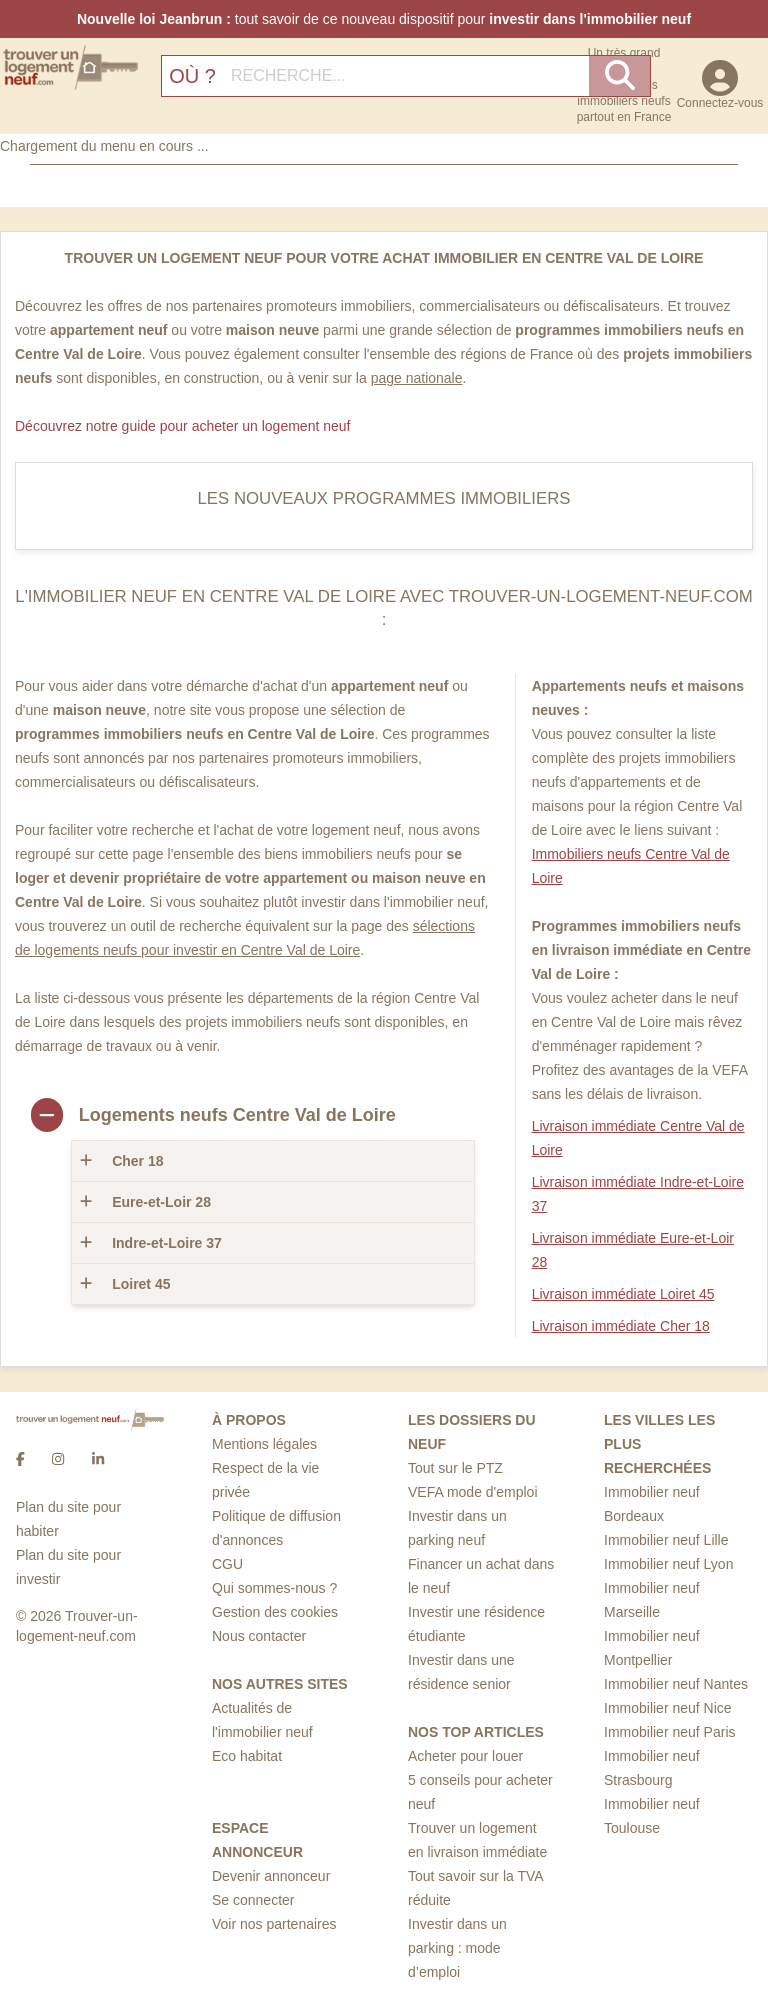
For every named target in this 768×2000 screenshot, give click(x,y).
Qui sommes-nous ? (274, 1588)
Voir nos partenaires (274, 1924)
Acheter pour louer (465, 1756)
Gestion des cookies (275, 1612)
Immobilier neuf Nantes (676, 1684)
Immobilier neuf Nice (668, 1708)
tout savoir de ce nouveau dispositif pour (384, 19)
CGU (227, 1564)
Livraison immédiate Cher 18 (621, 1326)
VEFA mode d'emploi (473, 1492)
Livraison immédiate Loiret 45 (623, 1294)
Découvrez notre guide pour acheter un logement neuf (182, 426)
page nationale (417, 378)
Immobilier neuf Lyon (668, 1564)
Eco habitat (247, 1756)
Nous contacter (259, 1636)
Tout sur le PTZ (455, 1468)
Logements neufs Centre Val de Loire (237, 1115)
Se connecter (253, 1900)
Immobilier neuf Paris (670, 1732)
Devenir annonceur (271, 1876)
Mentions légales (264, 1444)
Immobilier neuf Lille (666, 1540)
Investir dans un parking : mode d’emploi (457, 1948)
